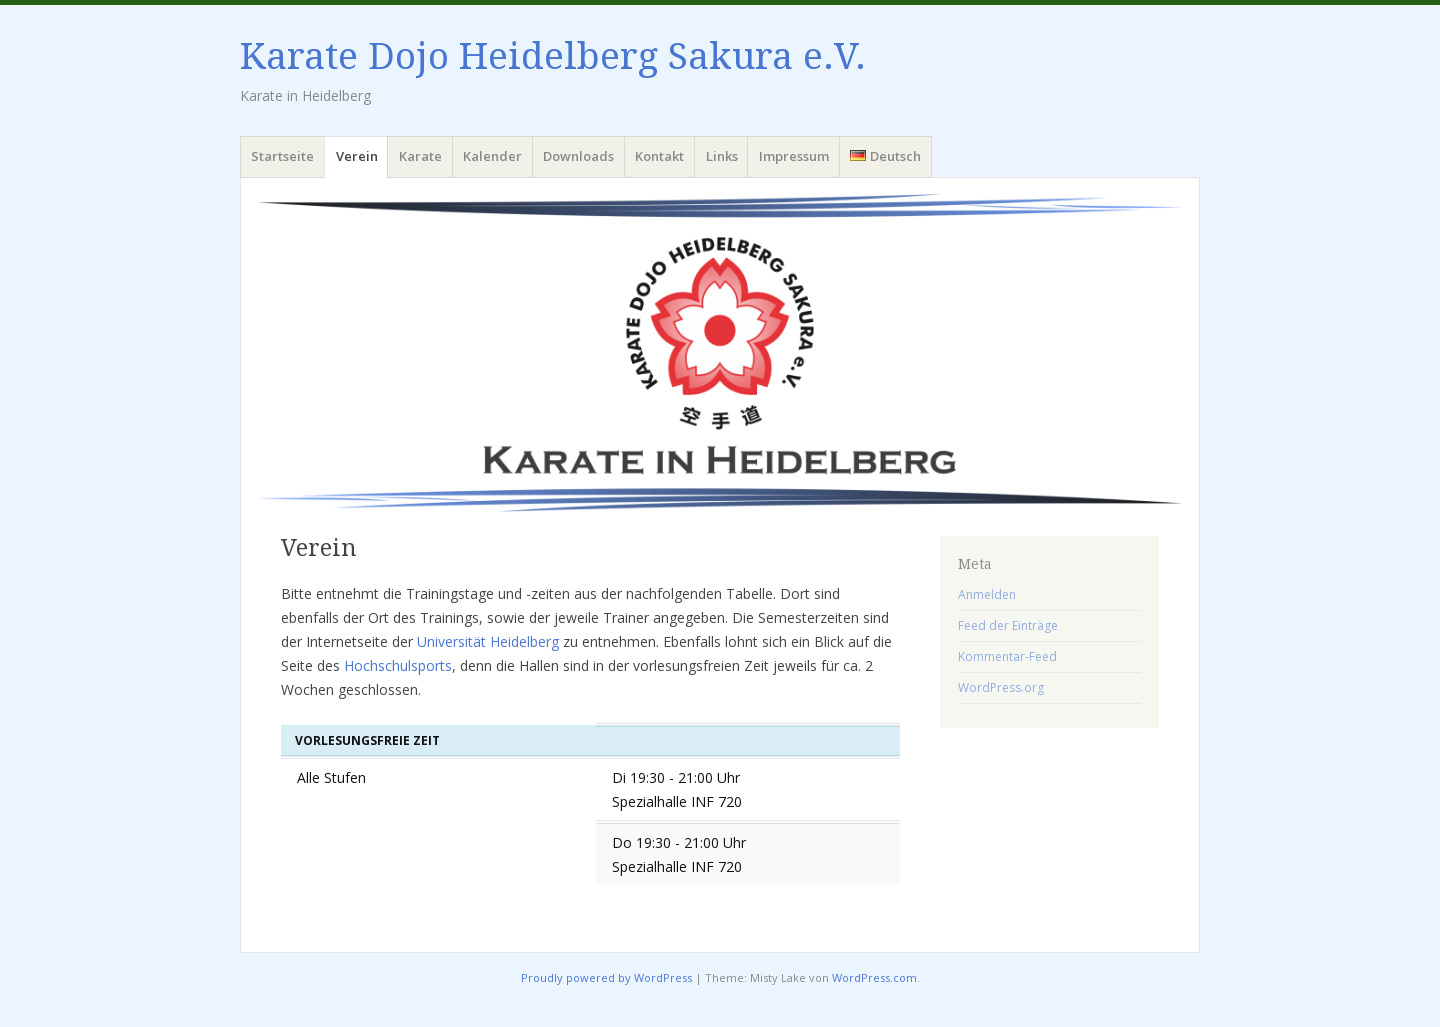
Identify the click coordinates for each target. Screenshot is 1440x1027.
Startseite (282, 156)
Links (722, 156)
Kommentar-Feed (1007, 656)
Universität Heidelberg (488, 641)
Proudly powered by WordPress (606, 977)
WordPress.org (1001, 687)
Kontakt (659, 156)
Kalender (492, 156)
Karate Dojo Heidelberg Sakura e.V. (553, 56)
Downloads (578, 156)
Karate (420, 156)
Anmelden (987, 594)
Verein (357, 156)
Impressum (794, 156)
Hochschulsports (398, 665)
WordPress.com (874, 977)
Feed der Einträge (1008, 625)
